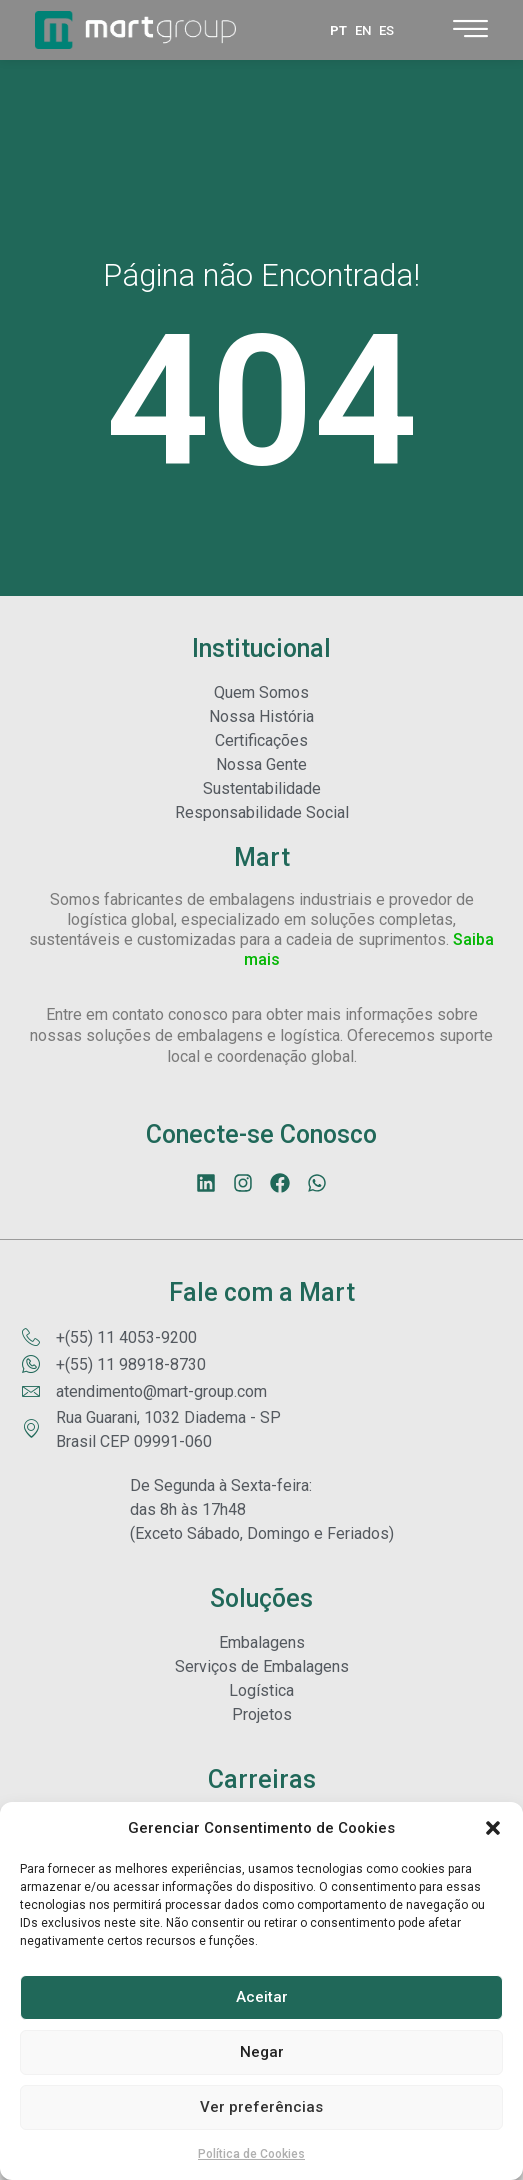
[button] (493, 1828)
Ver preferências (261, 2107)
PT (338, 30)
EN (363, 30)
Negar (262, 2052)
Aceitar (262, 1997)
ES (386, 30)
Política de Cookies (251, 2154)
